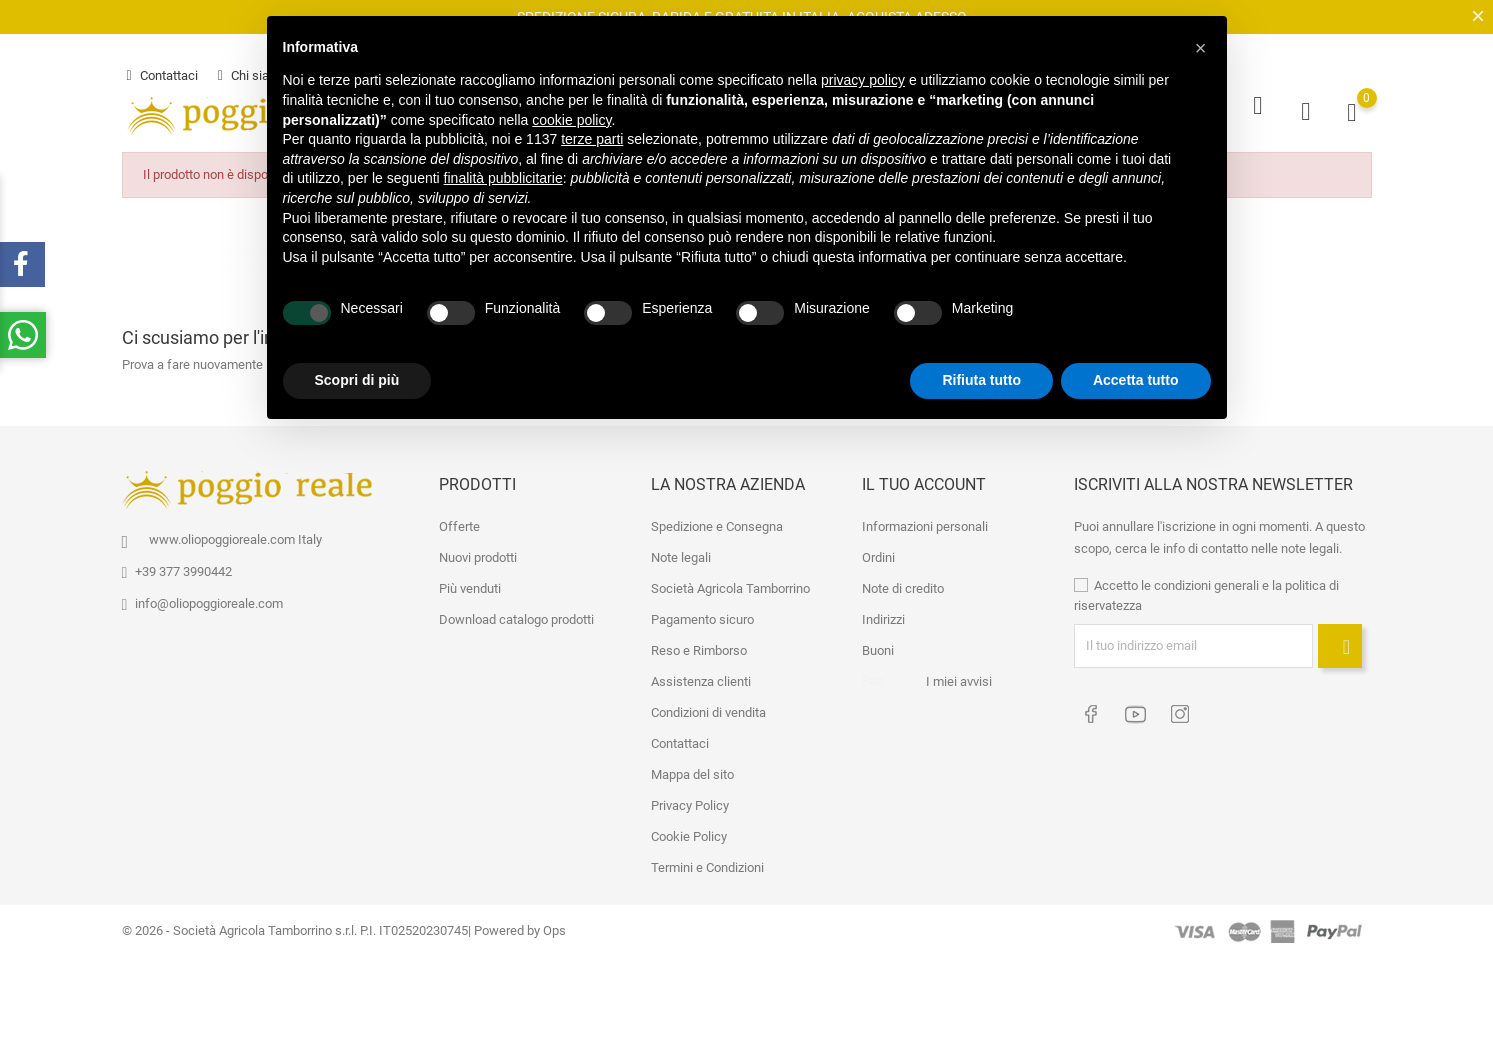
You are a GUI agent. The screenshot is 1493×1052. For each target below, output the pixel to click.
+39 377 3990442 (183, 567)
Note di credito (903, 584)
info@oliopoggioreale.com (209, 599)
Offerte (459, 522)
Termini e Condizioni (707, 863)
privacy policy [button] (863, 80)
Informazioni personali (925, 522)
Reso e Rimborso (699, 646)
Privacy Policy (690, 801)
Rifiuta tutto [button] (981, 380)
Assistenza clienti (701, 677)
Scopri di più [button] (357, 380)
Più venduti (470, 584)
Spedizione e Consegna (717, 522)
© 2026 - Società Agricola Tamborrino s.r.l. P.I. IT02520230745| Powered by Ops (344, 926)
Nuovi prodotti (478, 553)
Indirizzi (883, 615)
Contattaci (162, 73)
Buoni (878, 646)
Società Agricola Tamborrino (730, 584)
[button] (1201, 48)
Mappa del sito (692, 770)
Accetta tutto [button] (1136, 380)
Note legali (681, 553)
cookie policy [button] (571, 120)
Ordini (878, 553)
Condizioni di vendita (708, 708)
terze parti (592, 139)
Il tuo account (924, 480)
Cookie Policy (689, 832)
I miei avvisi (959, 677)
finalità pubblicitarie (503, 178)
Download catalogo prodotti (516, 615)
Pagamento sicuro (702, 615)
